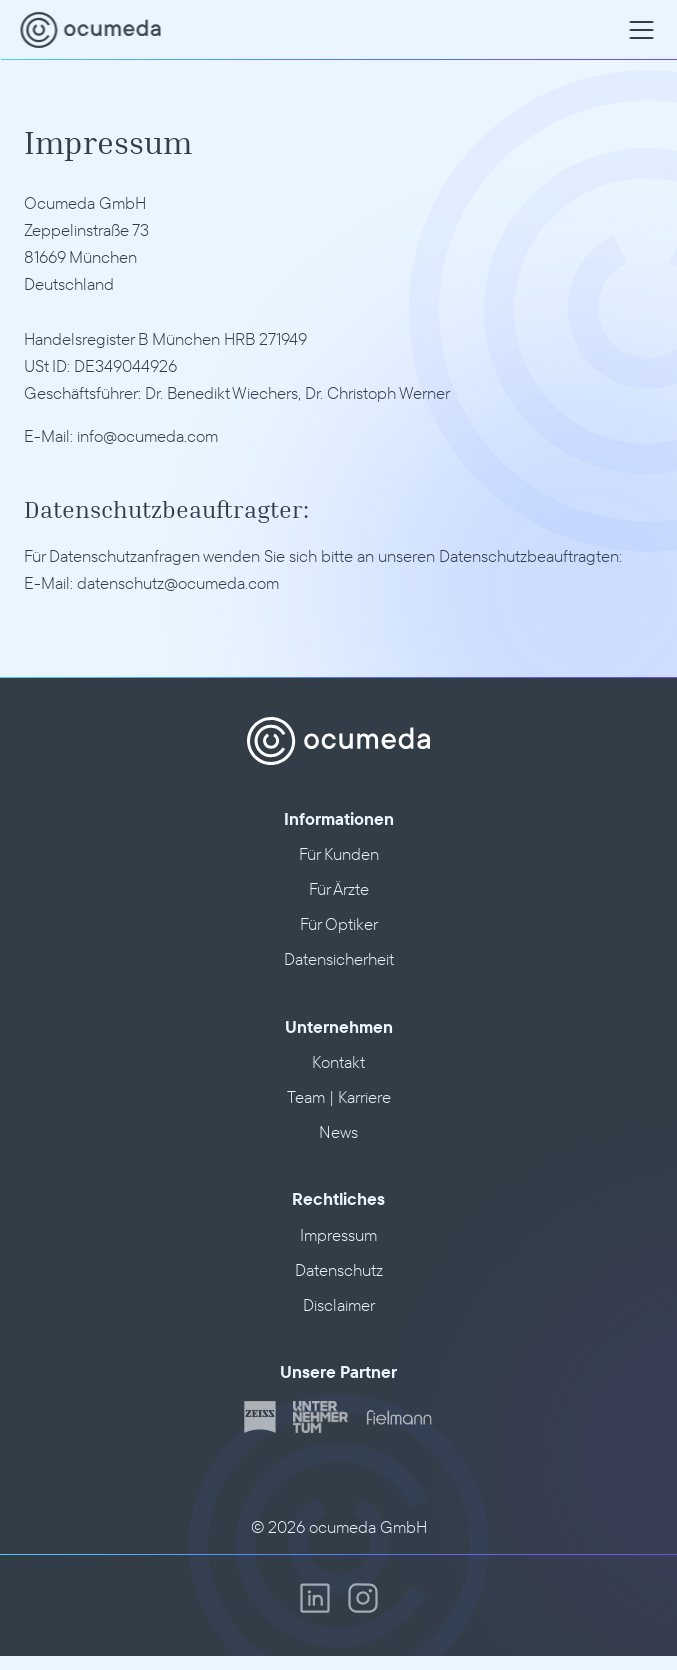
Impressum (338, 1234)
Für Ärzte (339, 888)
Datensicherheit (339, 958)
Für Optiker (339, 923)
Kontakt (338, 1061)
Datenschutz (339, 1269)
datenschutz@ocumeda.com (178, 582)
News (338, 1131)
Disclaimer (339, 1304)
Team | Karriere (339, 1096)
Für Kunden (339, 853)
